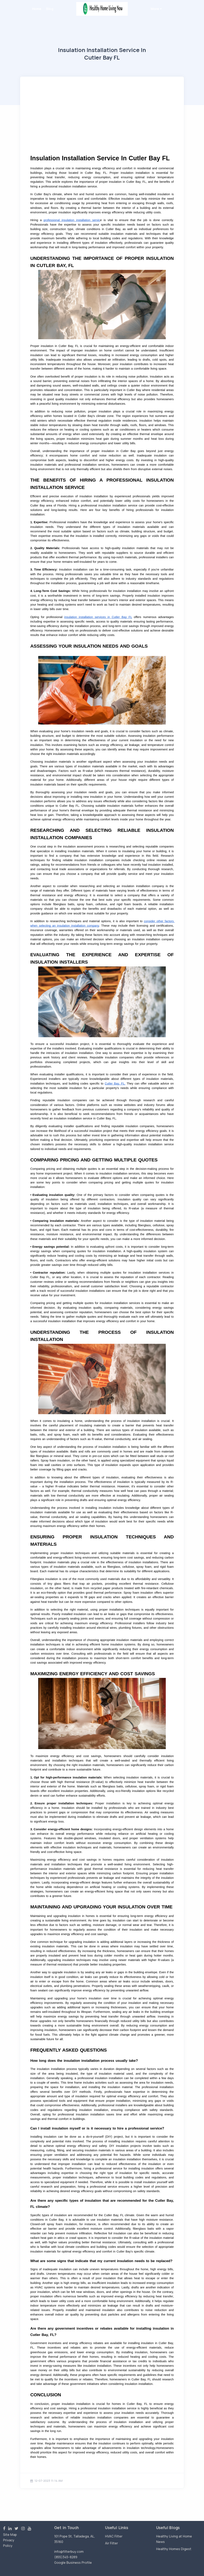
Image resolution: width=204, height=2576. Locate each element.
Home (36, 9)
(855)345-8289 (65, 2557)
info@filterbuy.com (69, 2551)
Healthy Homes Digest (173, 2549)
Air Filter (111, 2543)
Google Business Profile (73, 2562)
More (156, 9)
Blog (49, 9)
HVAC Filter (113, 2536)
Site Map (10, 2534)
